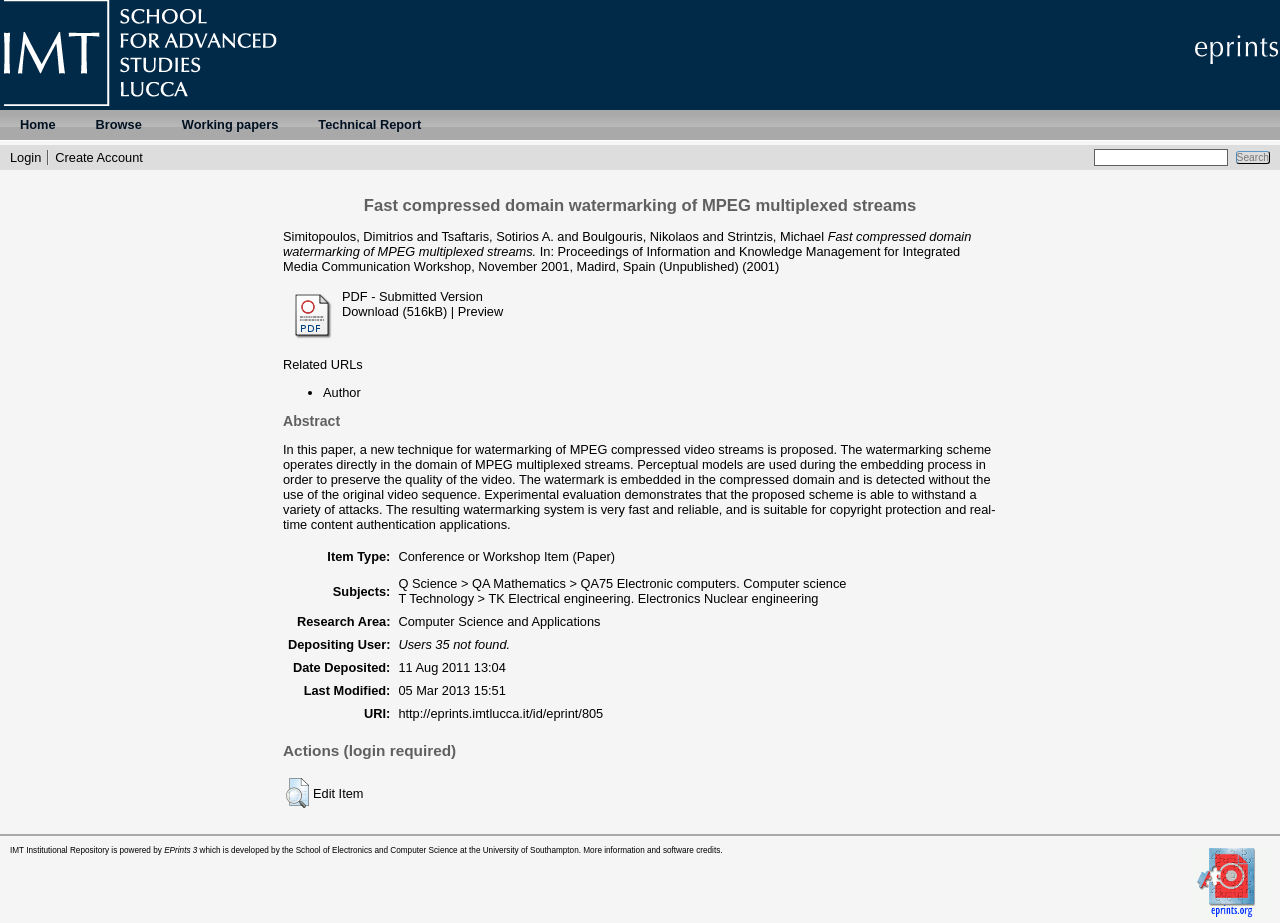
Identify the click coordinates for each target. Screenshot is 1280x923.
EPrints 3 (180, 850)
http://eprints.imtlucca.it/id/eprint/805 (500, 713)
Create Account (99, 157)
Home (38, 124)
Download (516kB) (394, 311)
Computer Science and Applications (499, 621)
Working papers (230, 124)
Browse (119, 124)
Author (342, 392)
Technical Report (369, 124)
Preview (481, 311)
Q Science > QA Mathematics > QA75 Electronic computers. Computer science (622, 583)
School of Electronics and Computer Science (377, 850)
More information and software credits (651, 850)
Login (25, 157)
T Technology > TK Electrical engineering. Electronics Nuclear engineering (608, 598)
